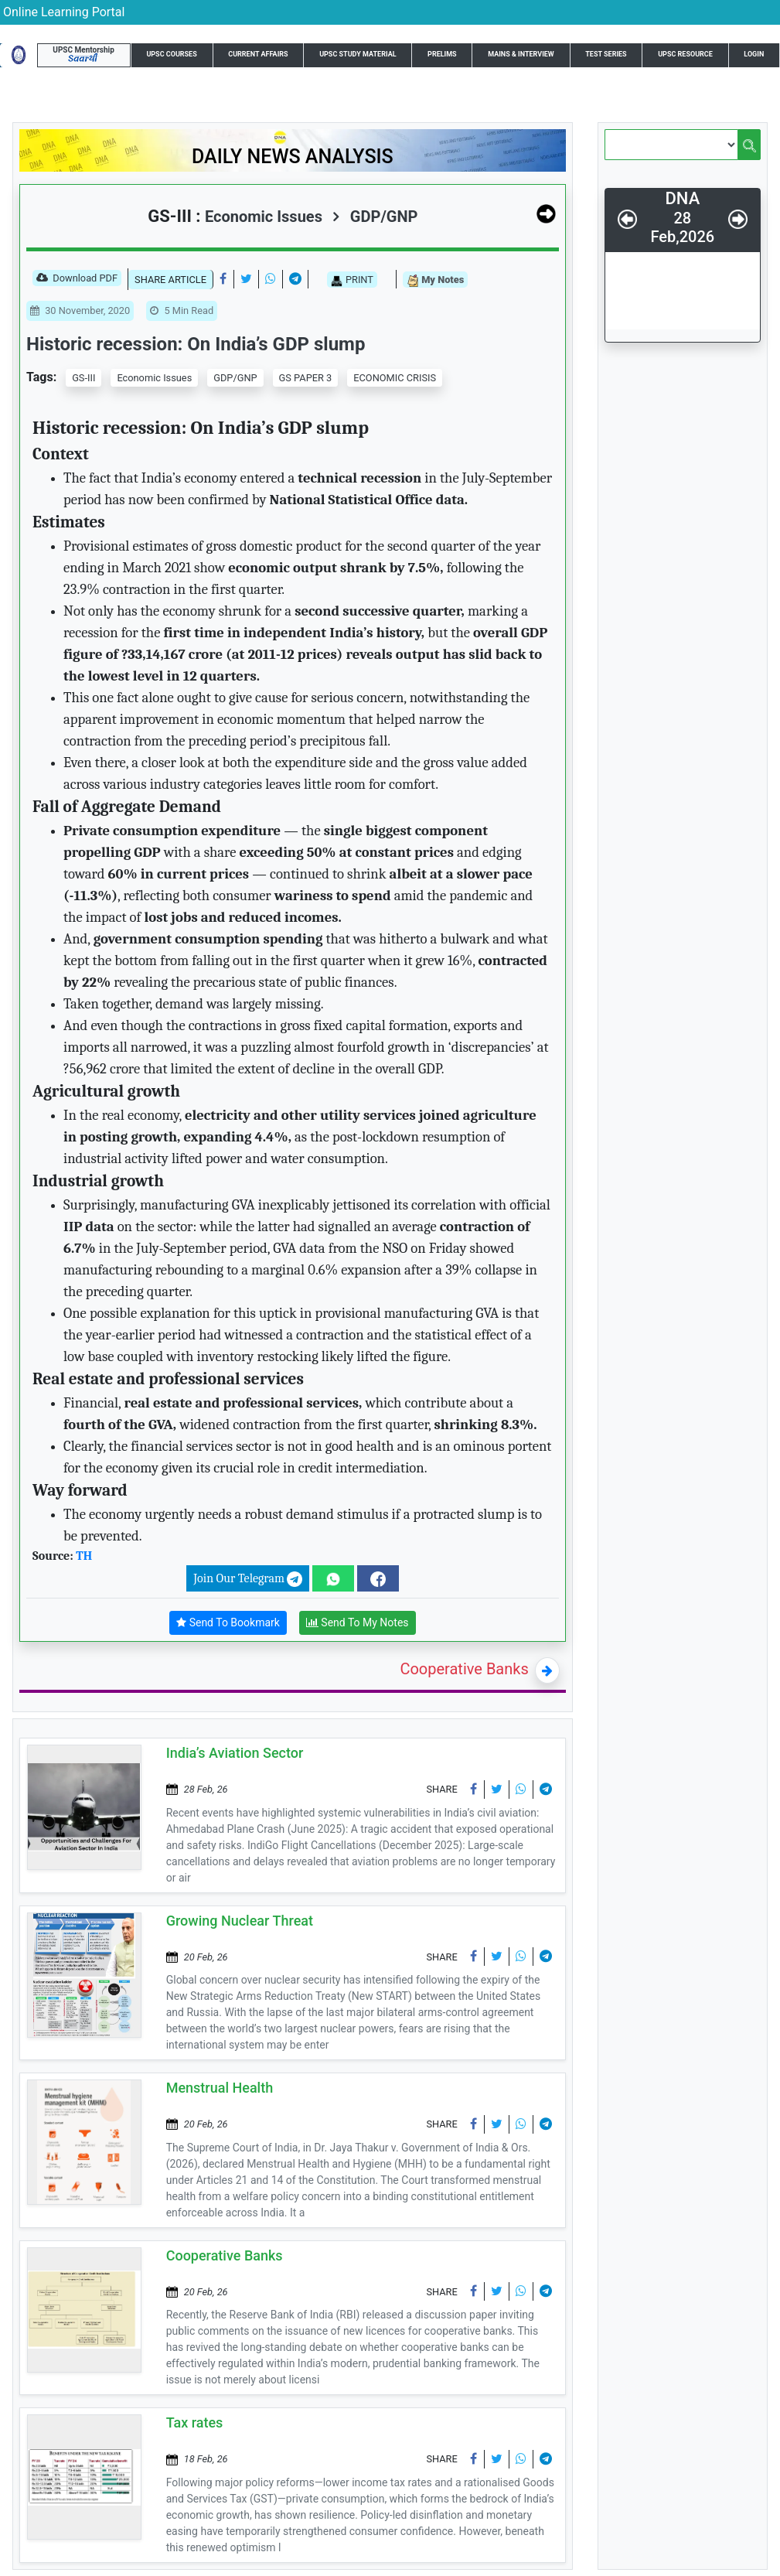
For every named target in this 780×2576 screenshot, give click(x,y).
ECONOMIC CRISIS (394, 378)
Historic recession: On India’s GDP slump (195, 344)
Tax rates (194, 2422)
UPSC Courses (171, 54)
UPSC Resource (685, 54)
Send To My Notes (357, 1622)
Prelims (442, 54)
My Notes (435, 280)
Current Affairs (258, 54)
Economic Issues (154, 378)
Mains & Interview (521, 54)
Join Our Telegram (247, 1579)
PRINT (352, 280)
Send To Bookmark (228, 1622)
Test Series (605, 54)
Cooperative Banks (464, 1669)
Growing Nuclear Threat (239, 1920)
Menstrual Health (220, 2088)
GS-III (83, 378)
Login (754, 54)
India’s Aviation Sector (235, 1753)
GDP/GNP (375, 216)
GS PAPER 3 (305, 378)
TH (84, 1556)
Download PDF (77, 279)
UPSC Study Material (357, 54)
